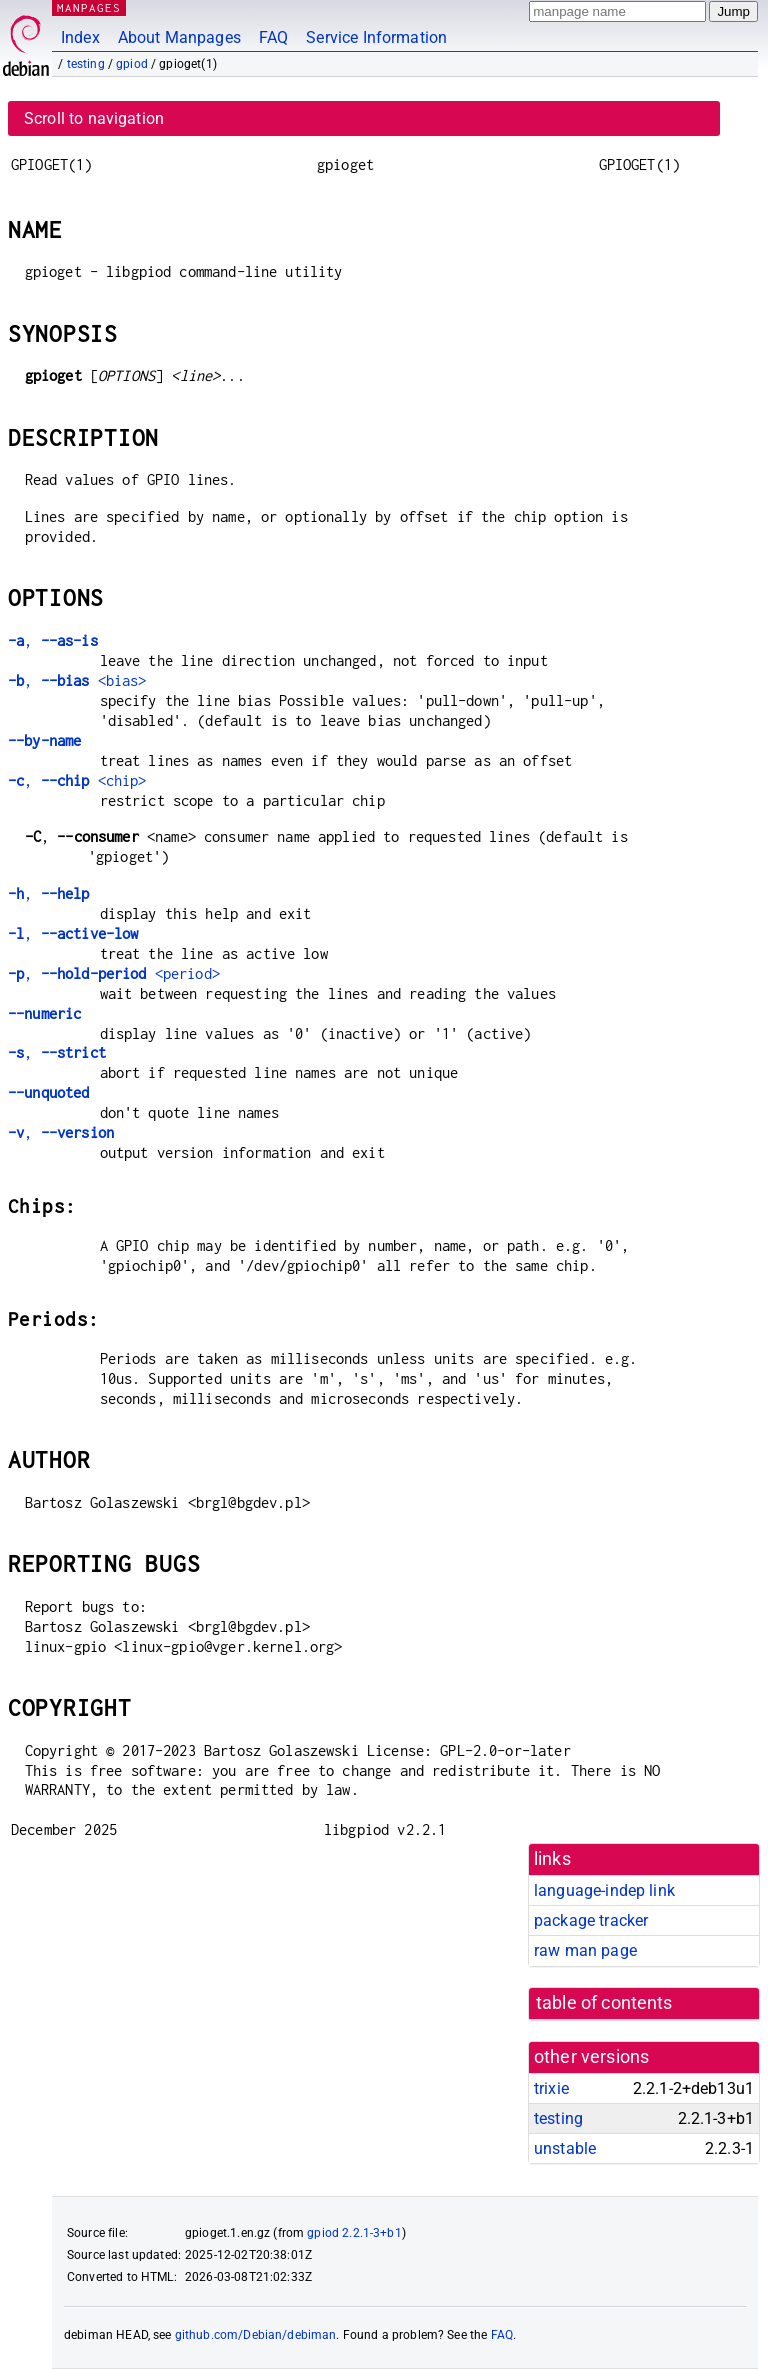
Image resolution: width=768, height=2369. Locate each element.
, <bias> (77, 680)
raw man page (585, 1950)
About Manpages (179, 37)
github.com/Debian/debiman (256, 2335)
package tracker (591, 1920)
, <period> (114, 973)
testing (86, 64)
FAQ (273, 37)
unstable (565, 2148)
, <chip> (77, 780)
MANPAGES (89, 7)
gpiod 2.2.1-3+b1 (354, 2233)
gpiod (132, 64)
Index (80, 37)
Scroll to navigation (94, 118)
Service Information (376, 37)
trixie (551, 2088)
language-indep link (604, 1890)
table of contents (604, 2003)
